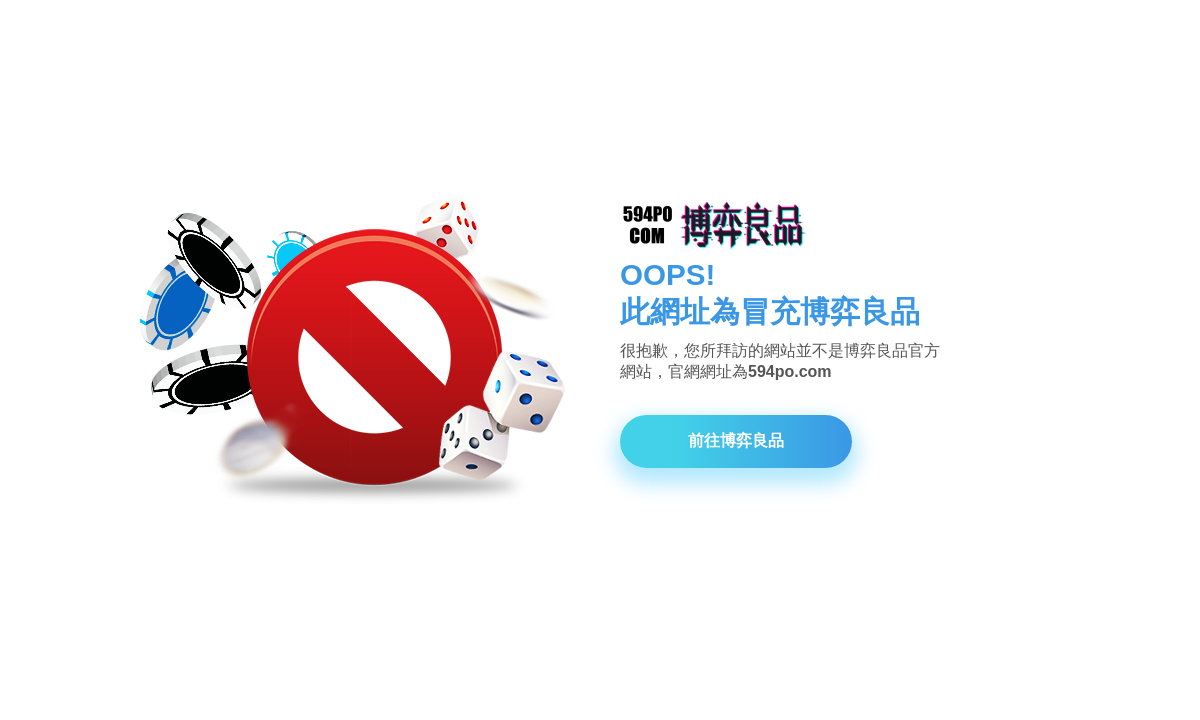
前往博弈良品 (736, 440)
